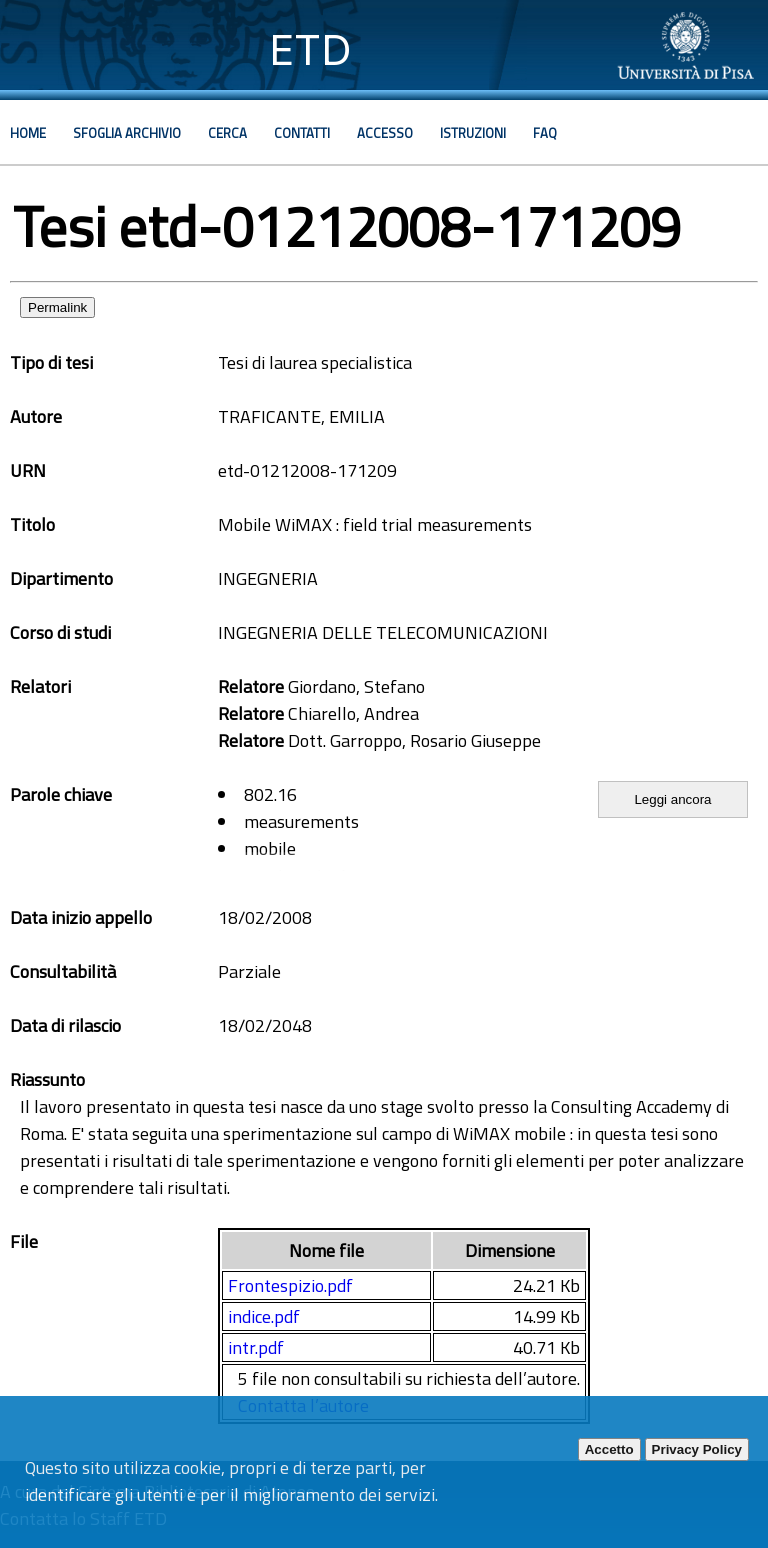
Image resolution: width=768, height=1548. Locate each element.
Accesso (385, 133)
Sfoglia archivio (127, 133)
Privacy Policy (697, 1449)
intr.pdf (256, 1347)
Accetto (609, 1449)
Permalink (57, 307)
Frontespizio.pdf (290, 1285)
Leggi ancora (672, 799)
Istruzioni (473, 133)
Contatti (302, 133)
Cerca (227, 133)
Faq (545, 133)
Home (28, 133)
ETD (310, 49)
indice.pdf (264, 1316)
